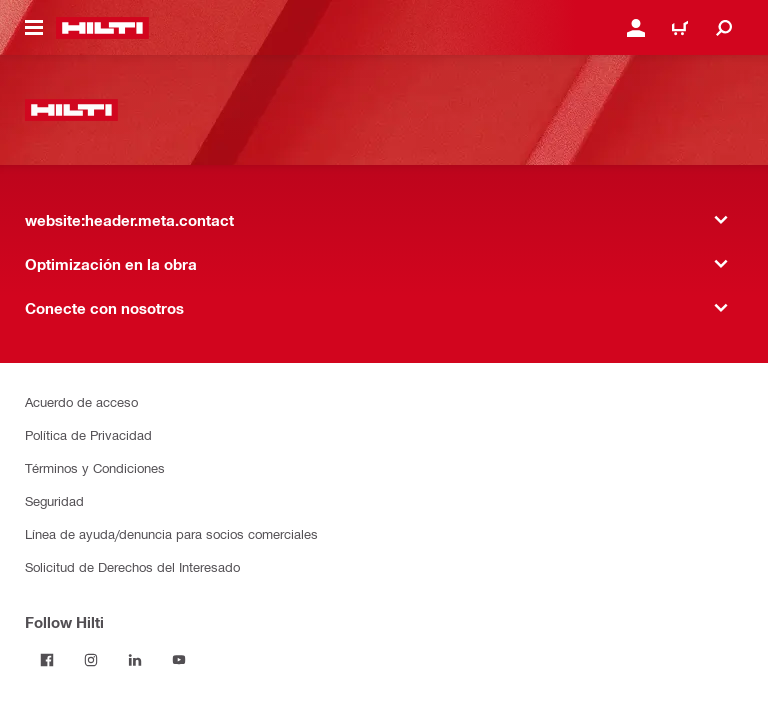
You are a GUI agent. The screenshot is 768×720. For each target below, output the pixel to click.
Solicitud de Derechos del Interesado (132, 566)
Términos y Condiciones (95, 467)
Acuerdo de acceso (81, 401)
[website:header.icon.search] (724, 28)
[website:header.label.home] (102, 28)
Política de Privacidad (88, 434)
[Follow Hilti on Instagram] (91, 660)
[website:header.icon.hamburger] (34, 28)
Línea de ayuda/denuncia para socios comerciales (171, 533)
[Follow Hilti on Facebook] (47, 660)
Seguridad (54, 500)
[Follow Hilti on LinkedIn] (135, 660)
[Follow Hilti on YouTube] (179, 660)
